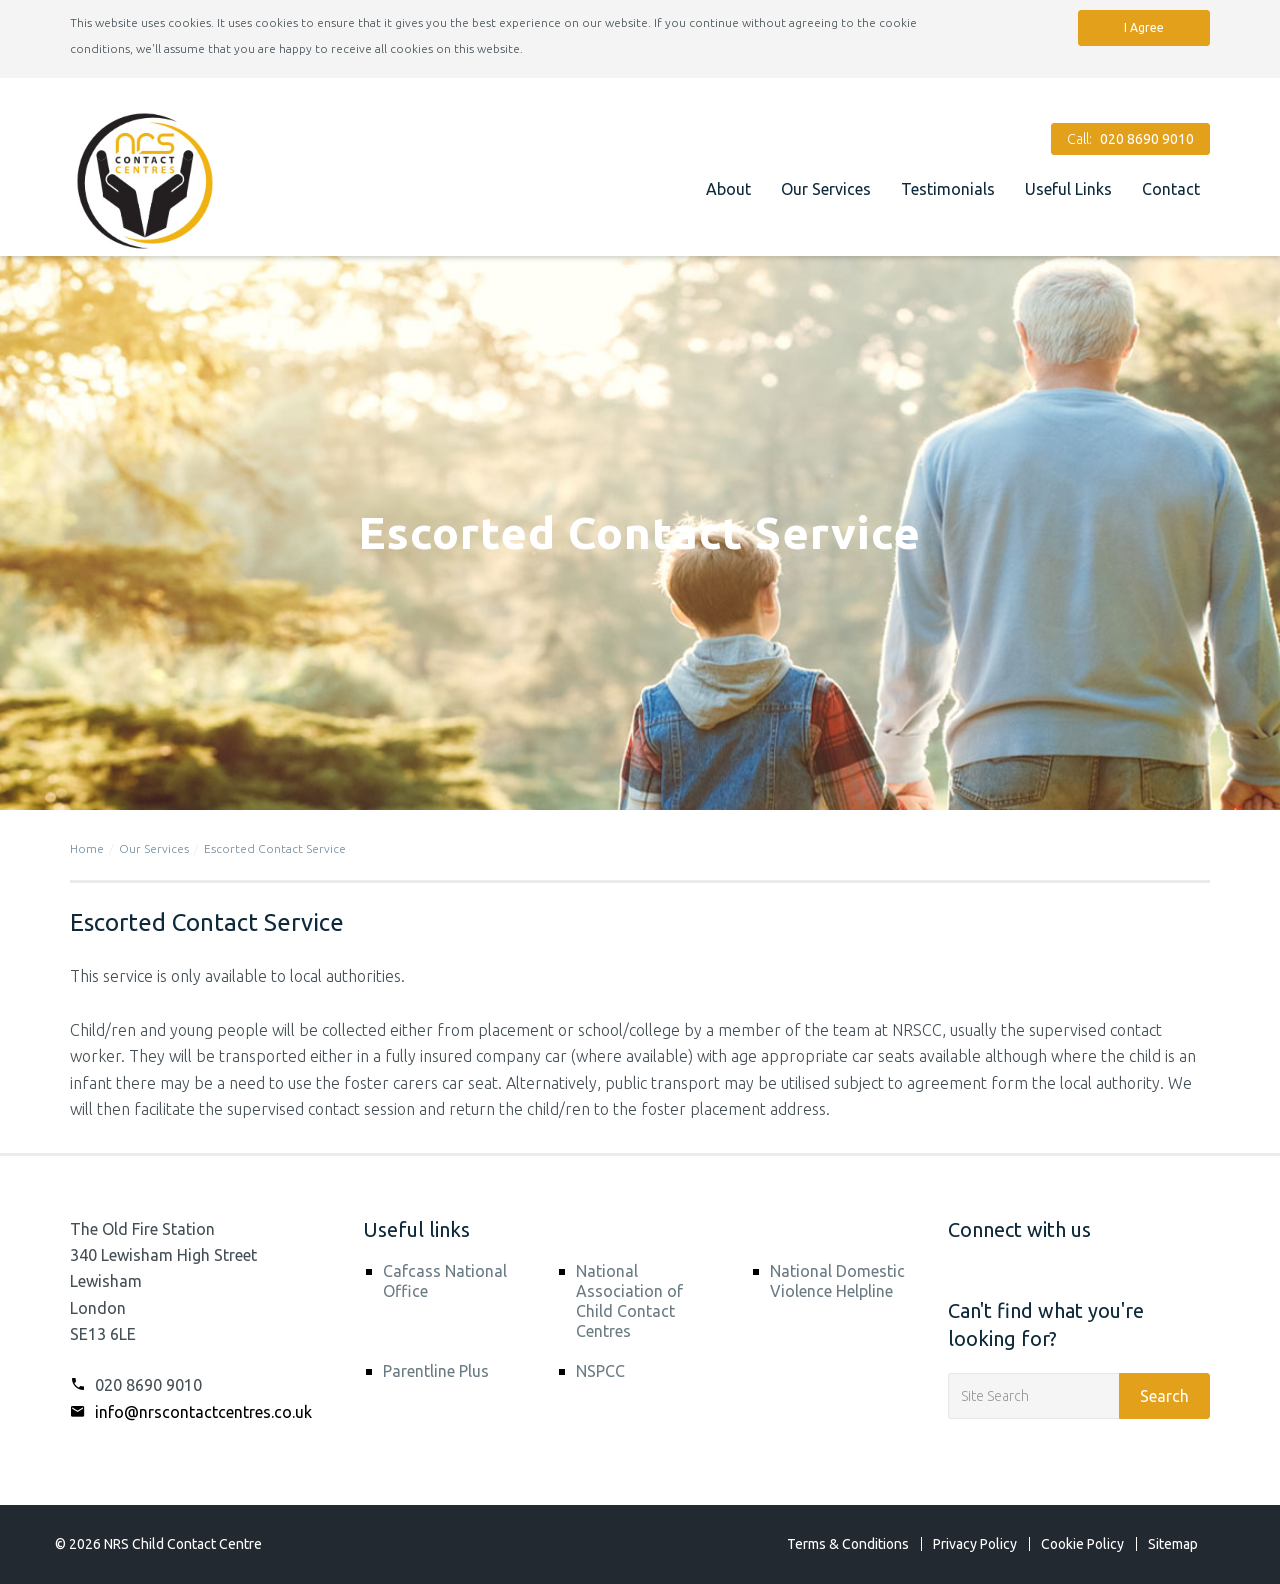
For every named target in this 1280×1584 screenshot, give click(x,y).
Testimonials (948, 189)
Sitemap (1173, 1544)
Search (1164, 1396)
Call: (1130, 139)
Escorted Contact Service (275, 848)
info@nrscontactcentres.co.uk (191, 1412)
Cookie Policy (1082, 1544)
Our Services (826, 189)
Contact (1171, 189)
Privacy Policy (975, 1544)
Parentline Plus (436, 1371)
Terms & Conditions (848, 1544)
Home (87, 848)
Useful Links (1068, 189)
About (728, 189)
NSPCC (600, 1371)
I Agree (1144, 27)
